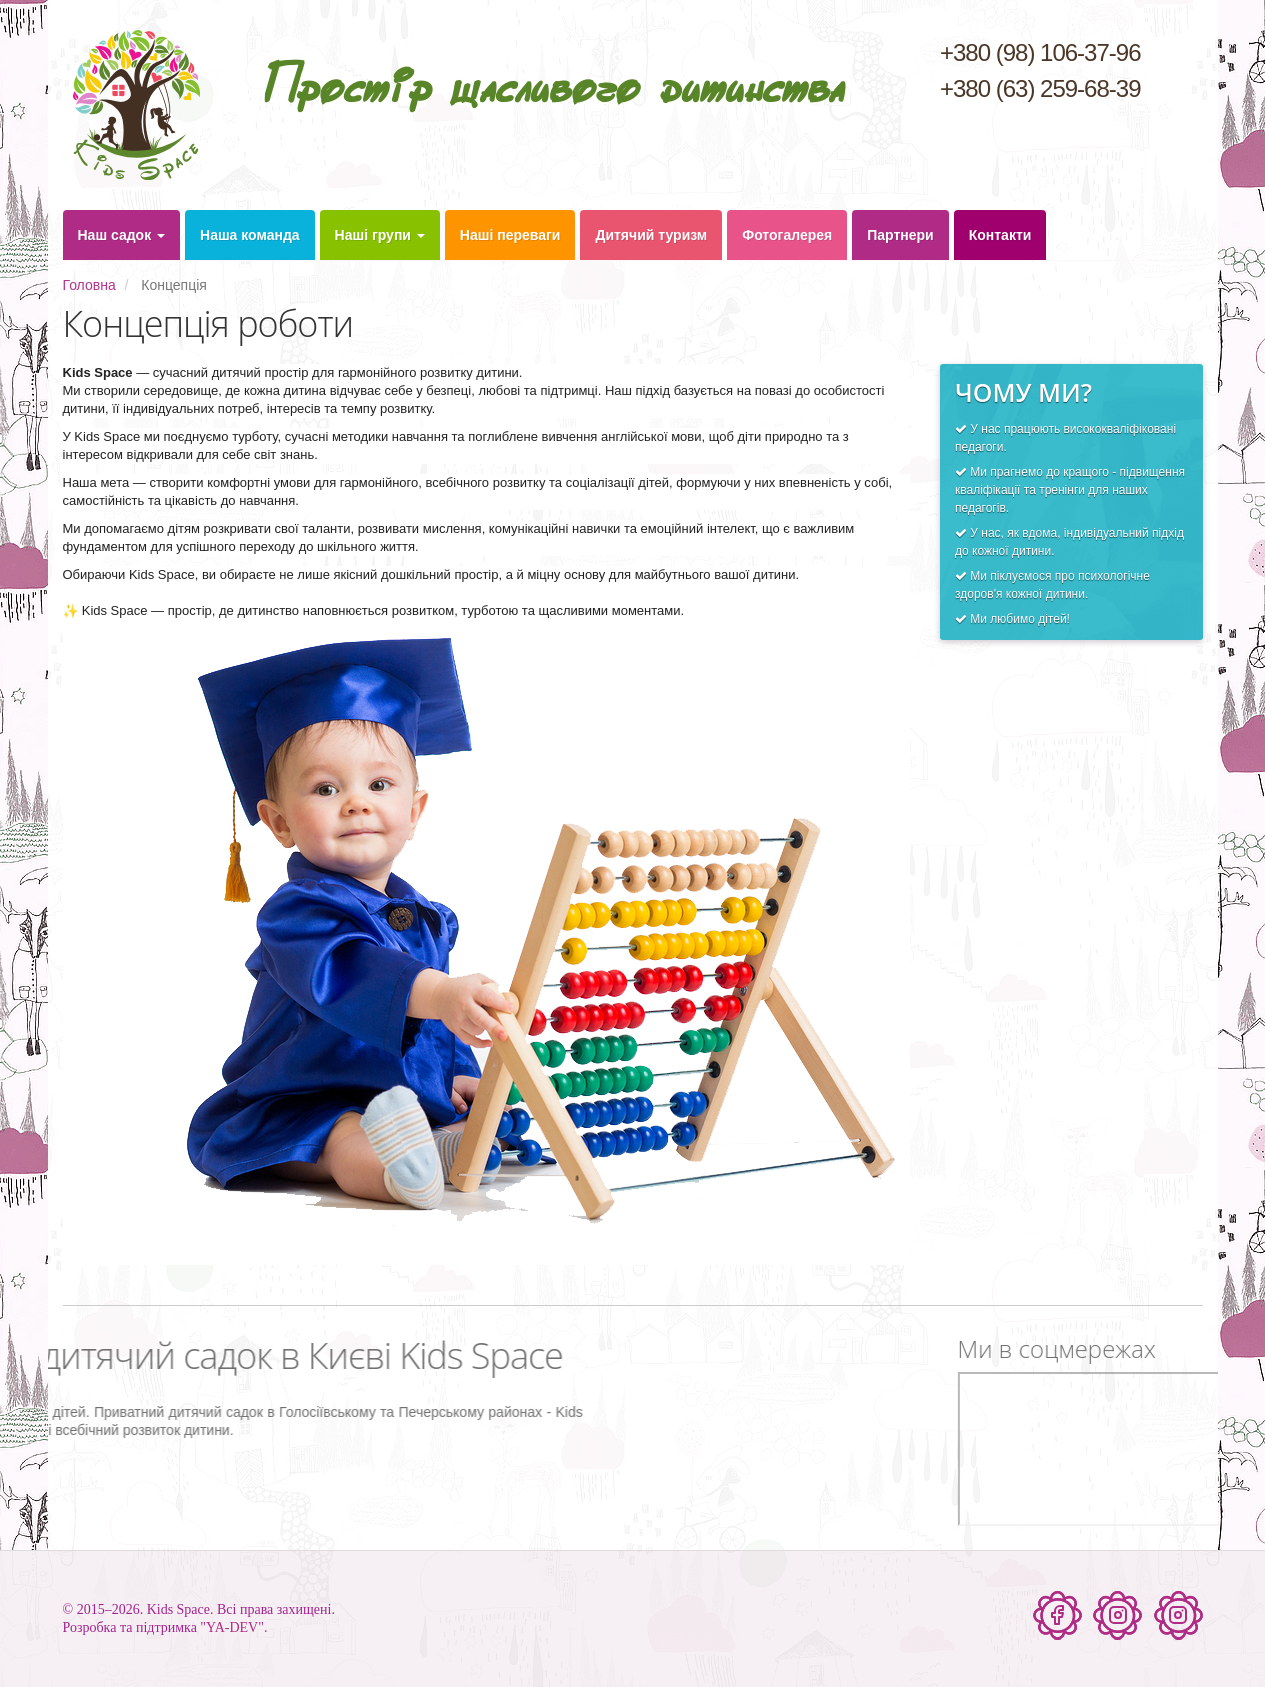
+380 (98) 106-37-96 (1040, 52)
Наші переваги (510, 235)
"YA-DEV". (233, 1627)
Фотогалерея (787, 235)
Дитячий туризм (651, 235)
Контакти (1000, 235)
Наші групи (380, 235)
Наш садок (122, 235)
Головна (89, 285)
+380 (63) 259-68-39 (1040, 88)
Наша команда (250, 235)
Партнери (900, 235)
